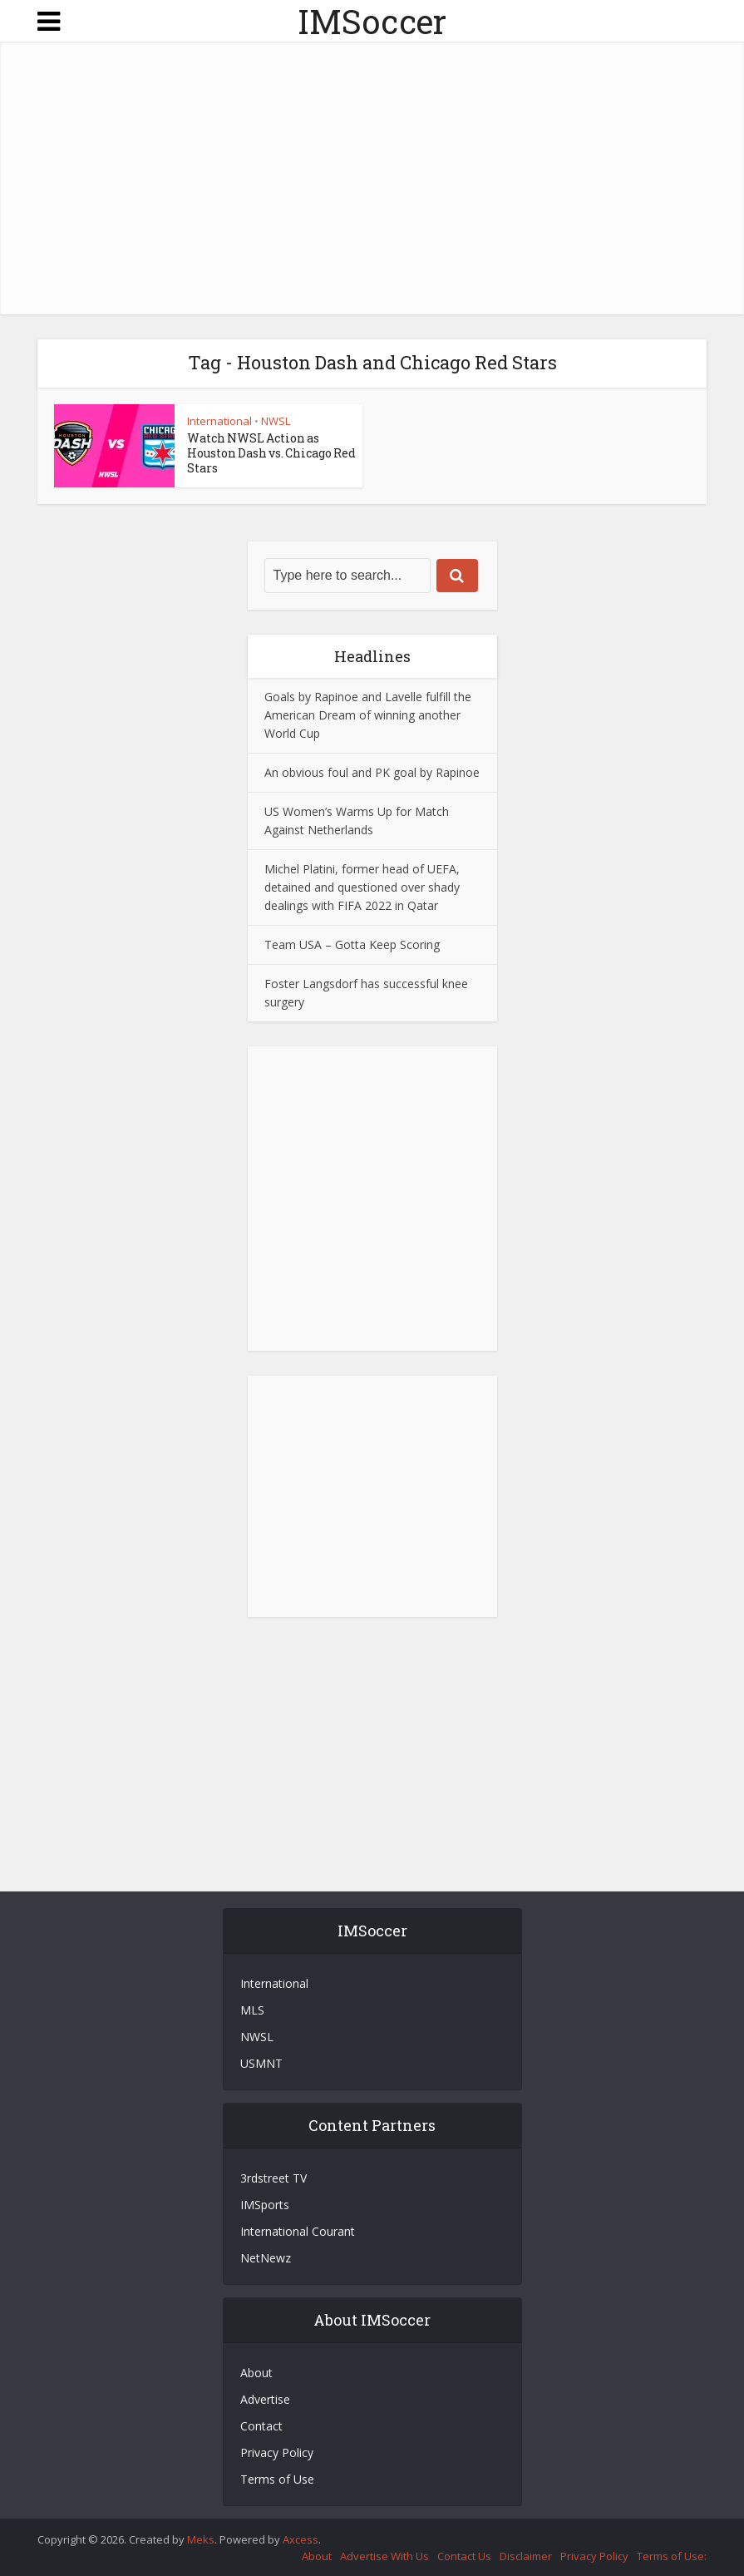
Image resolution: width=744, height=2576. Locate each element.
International (219, 420)
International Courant (297, 2231)
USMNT (261, 2063)
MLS (252, 2010)
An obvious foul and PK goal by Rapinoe (372, 772)
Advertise (265, 2399)
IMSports (264, 2205)
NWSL (275, 420)
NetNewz (265, 2258)
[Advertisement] (372, 181)
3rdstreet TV (273, 2178)
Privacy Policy (276, 2452)
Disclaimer (526, 2556)
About (256, 2373)
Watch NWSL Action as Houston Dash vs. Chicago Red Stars (271, 453)
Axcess (300, 2539)
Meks (200, 2539)
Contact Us (464, 2556)
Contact (261, 2426)
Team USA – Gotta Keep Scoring (352, 944)
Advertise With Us (384, 2556)
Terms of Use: (672, 2556)
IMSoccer (372, 21)
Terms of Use (277, 2479)
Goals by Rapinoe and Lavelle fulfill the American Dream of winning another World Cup (367, 715)
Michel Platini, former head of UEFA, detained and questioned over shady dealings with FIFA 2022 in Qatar (362, 887)
